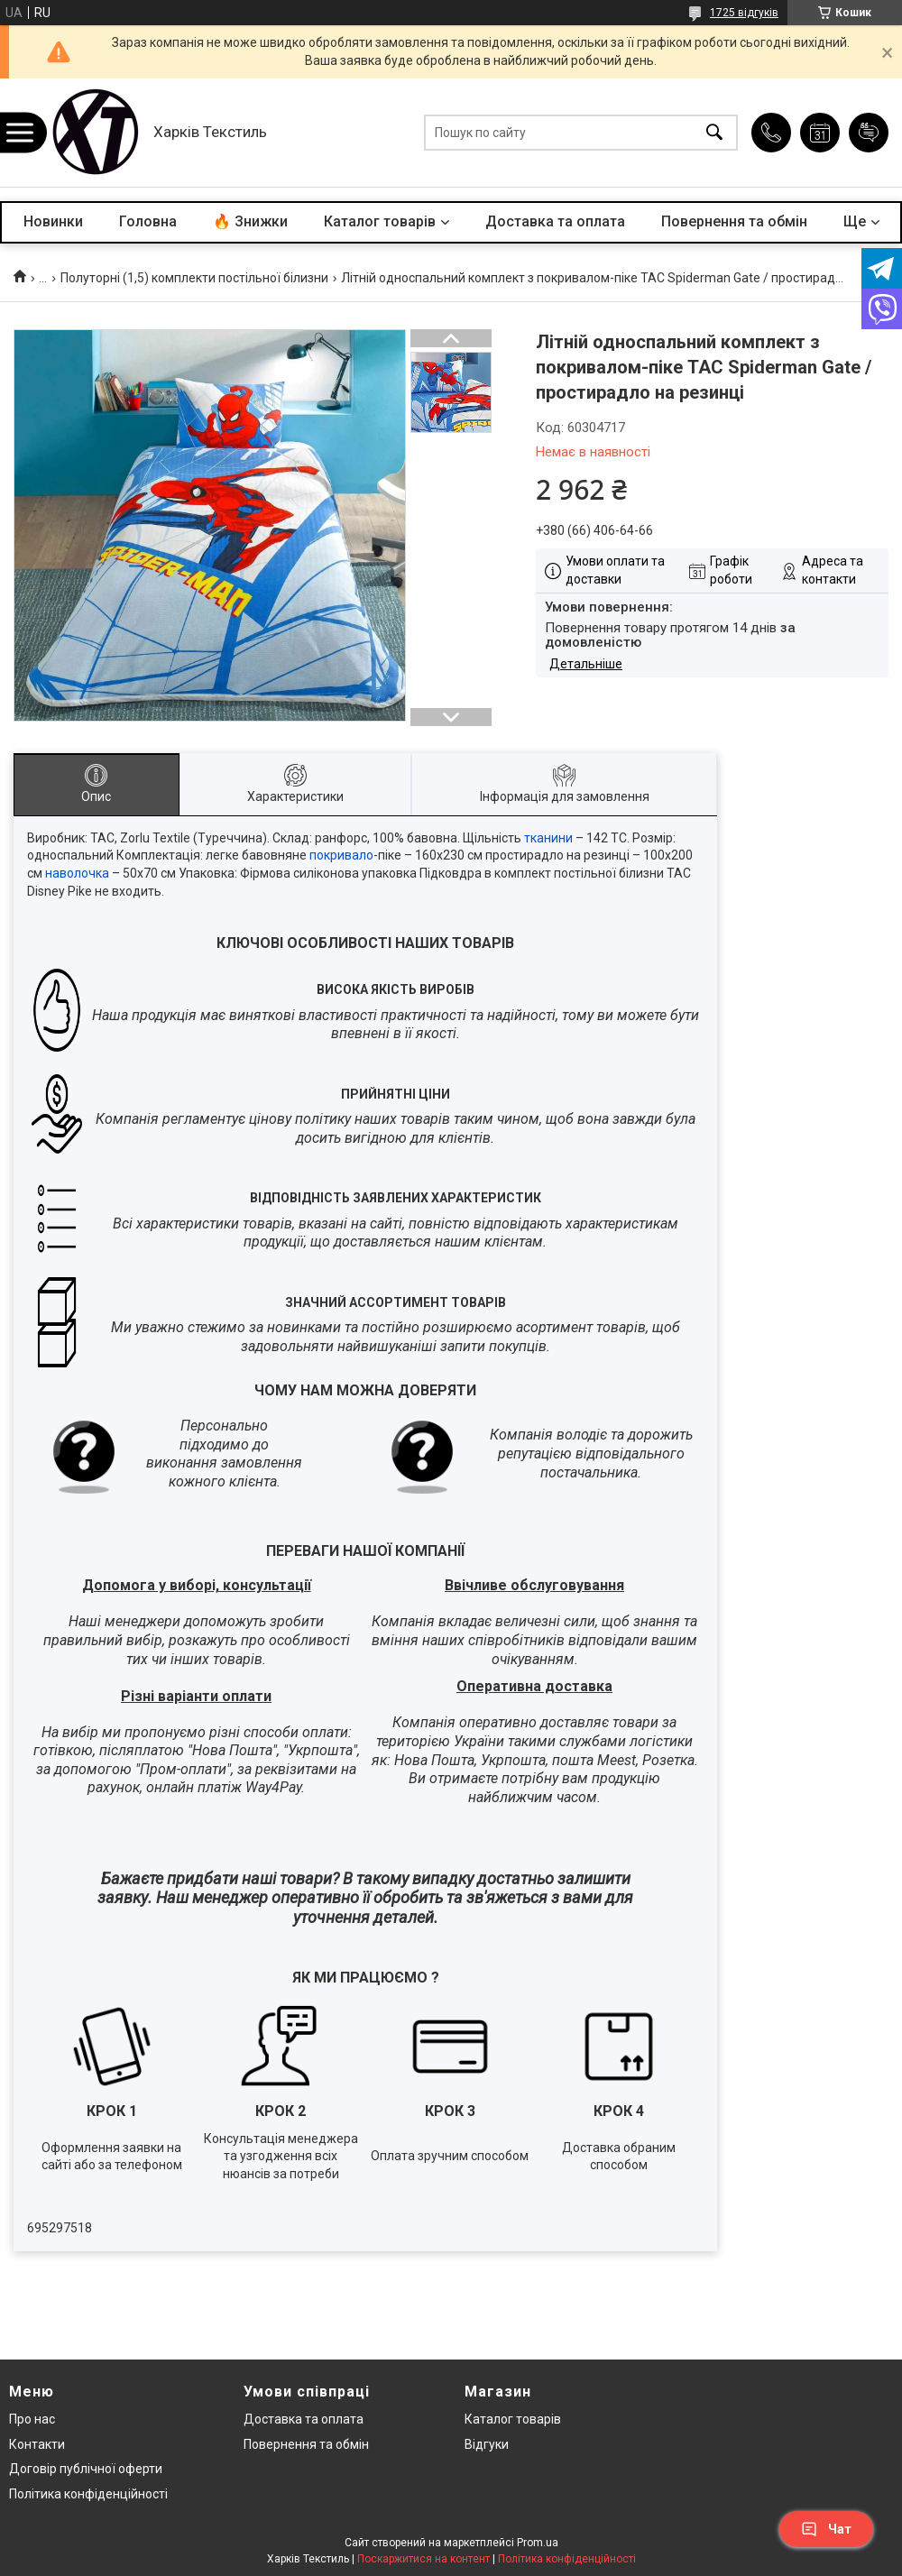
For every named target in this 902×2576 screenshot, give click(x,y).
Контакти (37, 2444)
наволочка (77, 873)
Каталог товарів (380, 221)
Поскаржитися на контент (423, 2559)
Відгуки (487, 2444)
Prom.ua (537, 2542)
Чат (826, 2529)
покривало (341, 855)
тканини (548, 838)
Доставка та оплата (555, 221)
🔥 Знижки (250, 221)
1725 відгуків (744, 12)
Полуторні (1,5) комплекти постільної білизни (194, 278)
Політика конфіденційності (88, 2494)
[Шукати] (714, 133)
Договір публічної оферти (85, 2468)
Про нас (32, 2419)
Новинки (53, 221)
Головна (148, 221)
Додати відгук (868, 132)
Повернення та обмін (734, 221)
